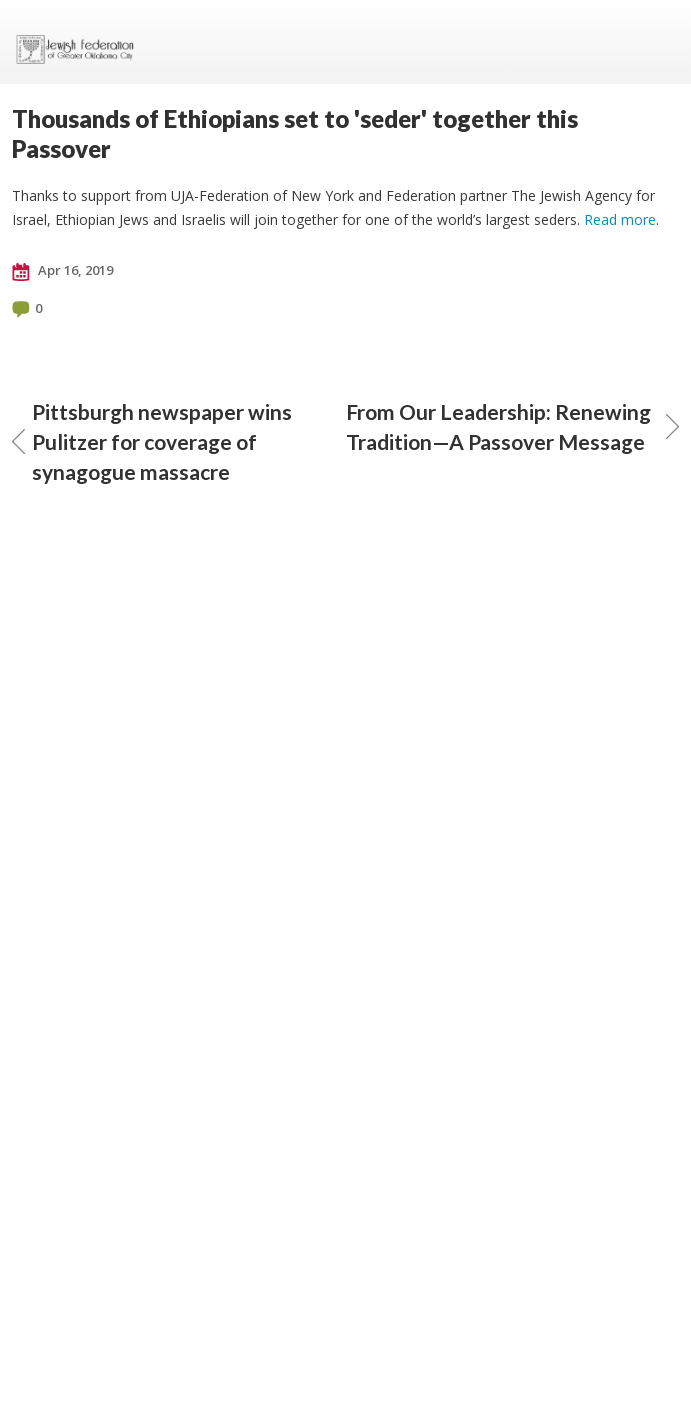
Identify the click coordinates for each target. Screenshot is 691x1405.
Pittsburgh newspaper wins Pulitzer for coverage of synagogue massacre (152, 441)
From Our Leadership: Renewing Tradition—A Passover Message (513, 426)
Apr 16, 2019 (62, 271)
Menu (656, 42)
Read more (620, 219)
